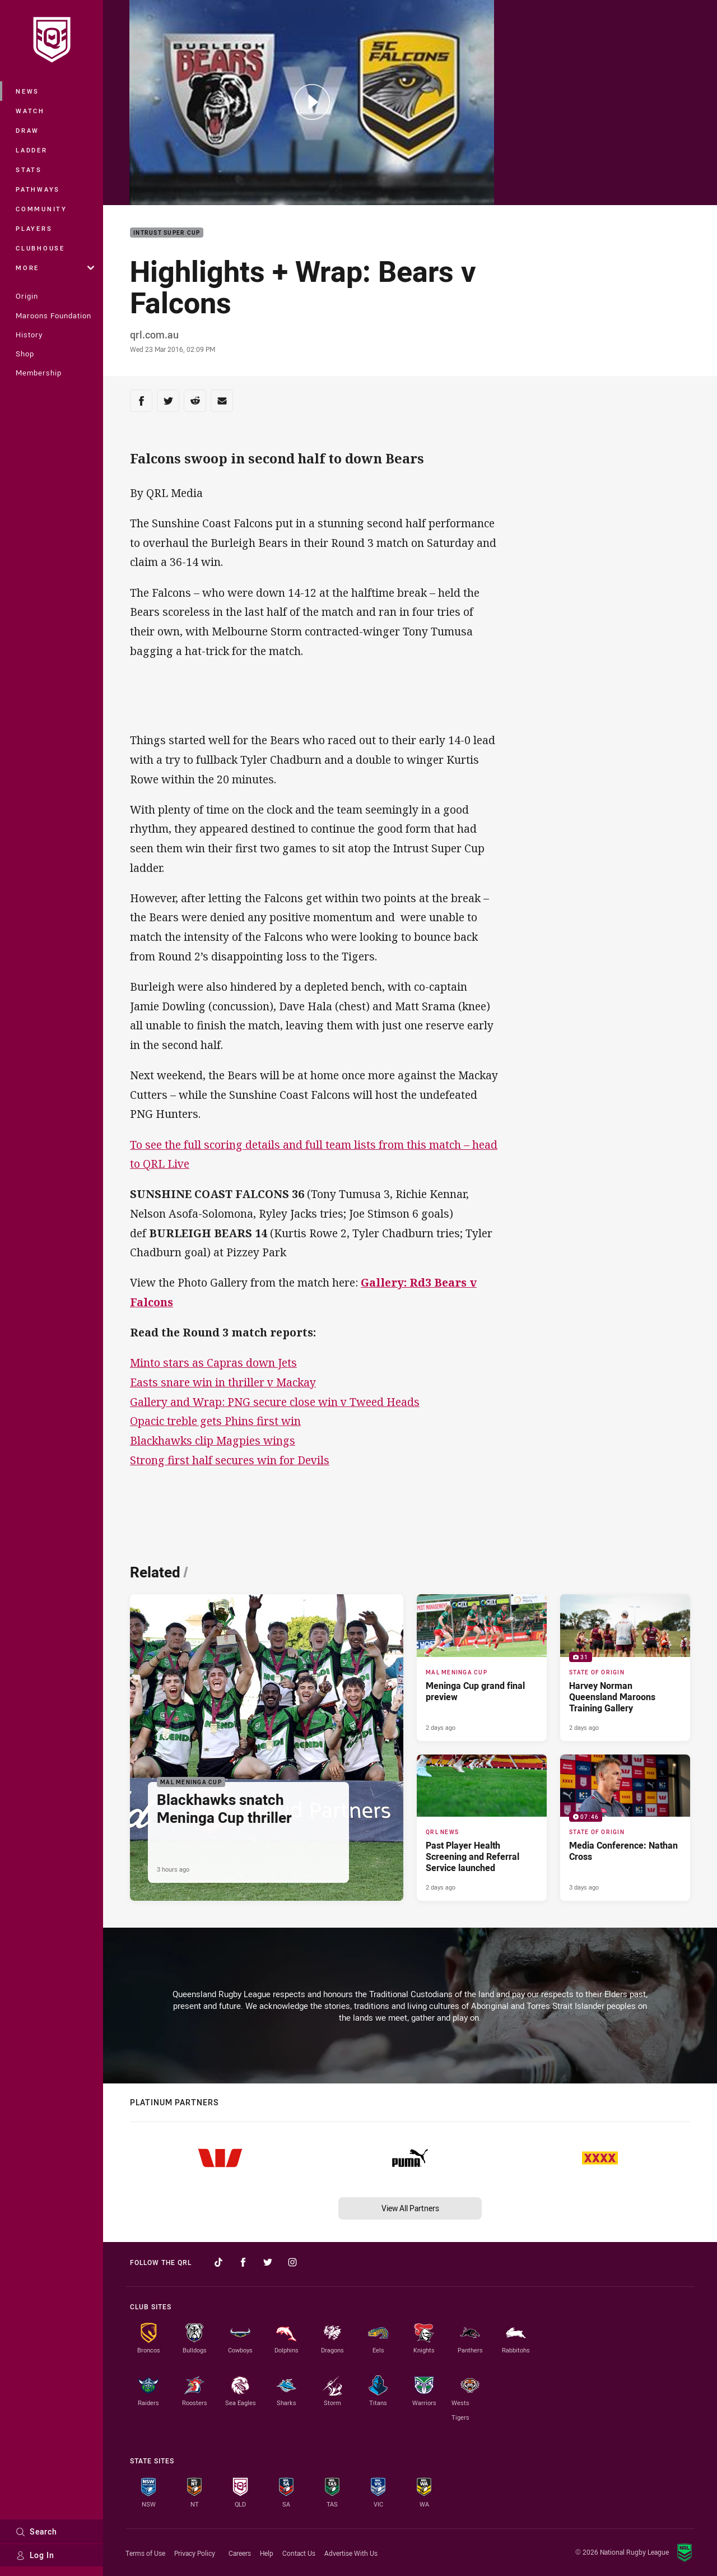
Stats (29, 169)
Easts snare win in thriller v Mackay (223, 1382)
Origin (27, 296)
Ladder (32, 150)
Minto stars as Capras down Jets (213, 1362)
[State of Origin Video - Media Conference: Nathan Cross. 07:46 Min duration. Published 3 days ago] (625, 1828)
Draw (27, 130)
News (27, 91)
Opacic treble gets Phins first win (215, 1420)
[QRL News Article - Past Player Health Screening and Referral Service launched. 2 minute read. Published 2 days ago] (482, 1828)
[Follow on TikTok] (218, 2262)
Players (34, 228)
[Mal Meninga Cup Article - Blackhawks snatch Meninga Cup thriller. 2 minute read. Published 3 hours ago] (266, 1747)
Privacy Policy (194, 2553)
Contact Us (298, 2553)
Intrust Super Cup (166, 232)
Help (266, 2553)
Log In (35, 2555)
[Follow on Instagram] (292, 2262)
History (29, 334)
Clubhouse (40, 248)
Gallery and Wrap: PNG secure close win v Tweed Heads (275, 1401)
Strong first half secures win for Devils (229, 1460)
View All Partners (410, 2208)
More (55, 267)
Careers (240, 2553)
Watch (30, 110)
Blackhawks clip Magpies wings (212, 1440)
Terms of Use (145, 2553)
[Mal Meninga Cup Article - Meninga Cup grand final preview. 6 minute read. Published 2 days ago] (482, 1667)
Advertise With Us (351, 2553)
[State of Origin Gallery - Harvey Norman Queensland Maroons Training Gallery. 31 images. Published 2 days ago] (625, 1667)
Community (41, 209)
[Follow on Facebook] (243, 2262)
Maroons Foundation (53, 315)
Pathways (38, 189)
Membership (39, 373)
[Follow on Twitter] (267, 2262)
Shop (25, 354)
